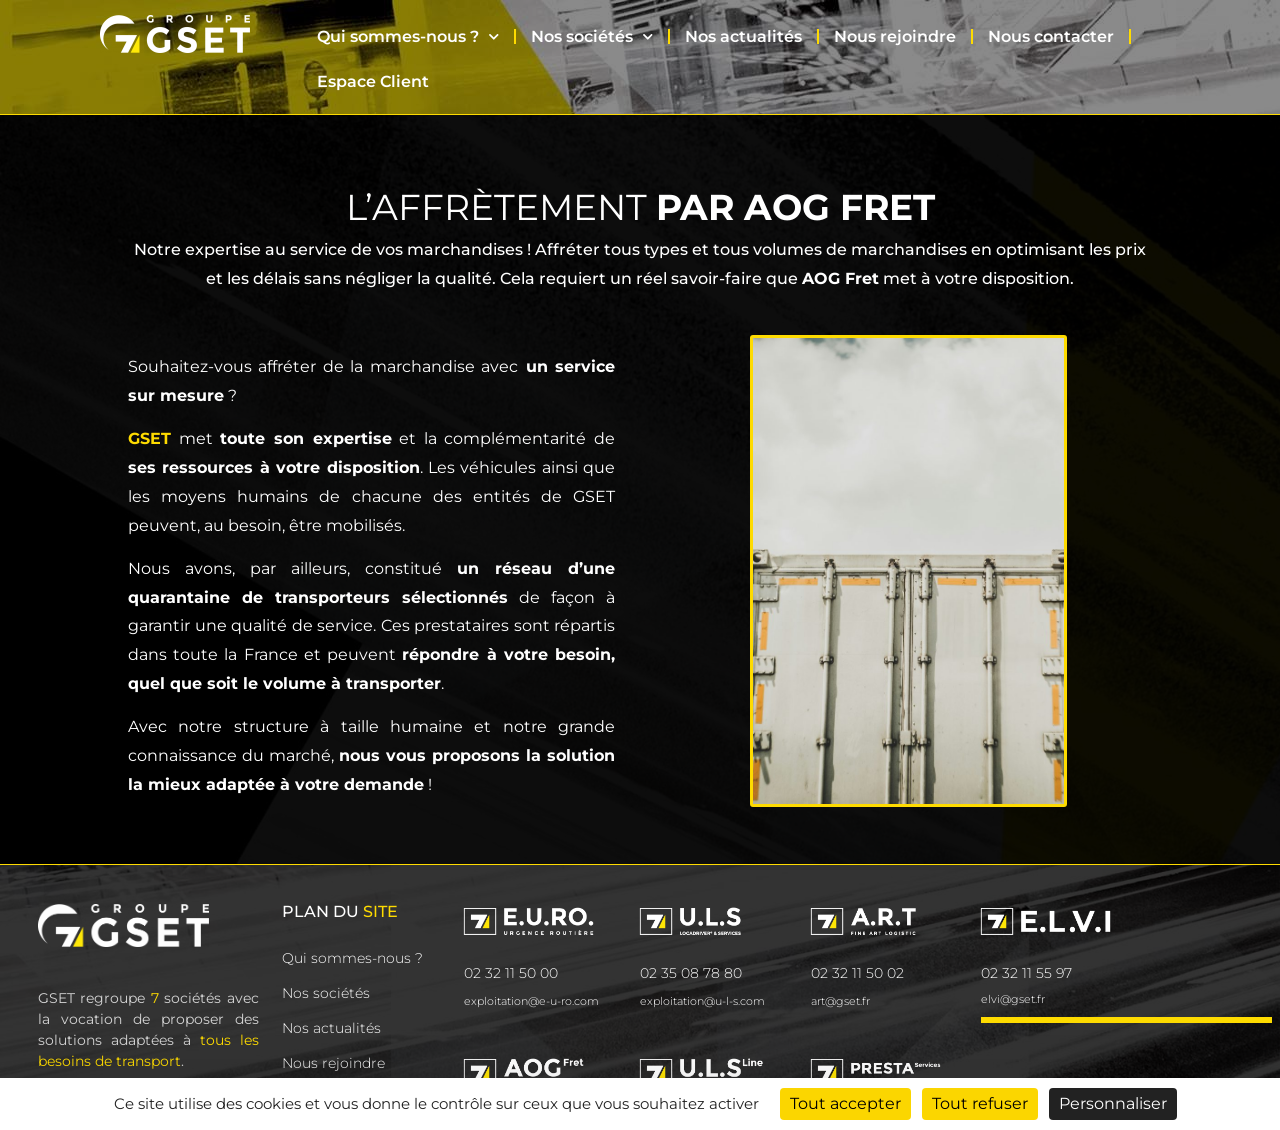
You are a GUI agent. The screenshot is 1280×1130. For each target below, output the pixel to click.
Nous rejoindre (895, 36)
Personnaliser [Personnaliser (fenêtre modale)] (1113, 1103)
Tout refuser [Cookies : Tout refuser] (980, 1103)
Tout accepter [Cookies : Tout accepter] (845, 1103)
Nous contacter (1051, 36)
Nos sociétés (592, 36)
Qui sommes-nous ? (408, 36)
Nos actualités (743, 36)
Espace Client (373, 81)
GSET (149, 438)
